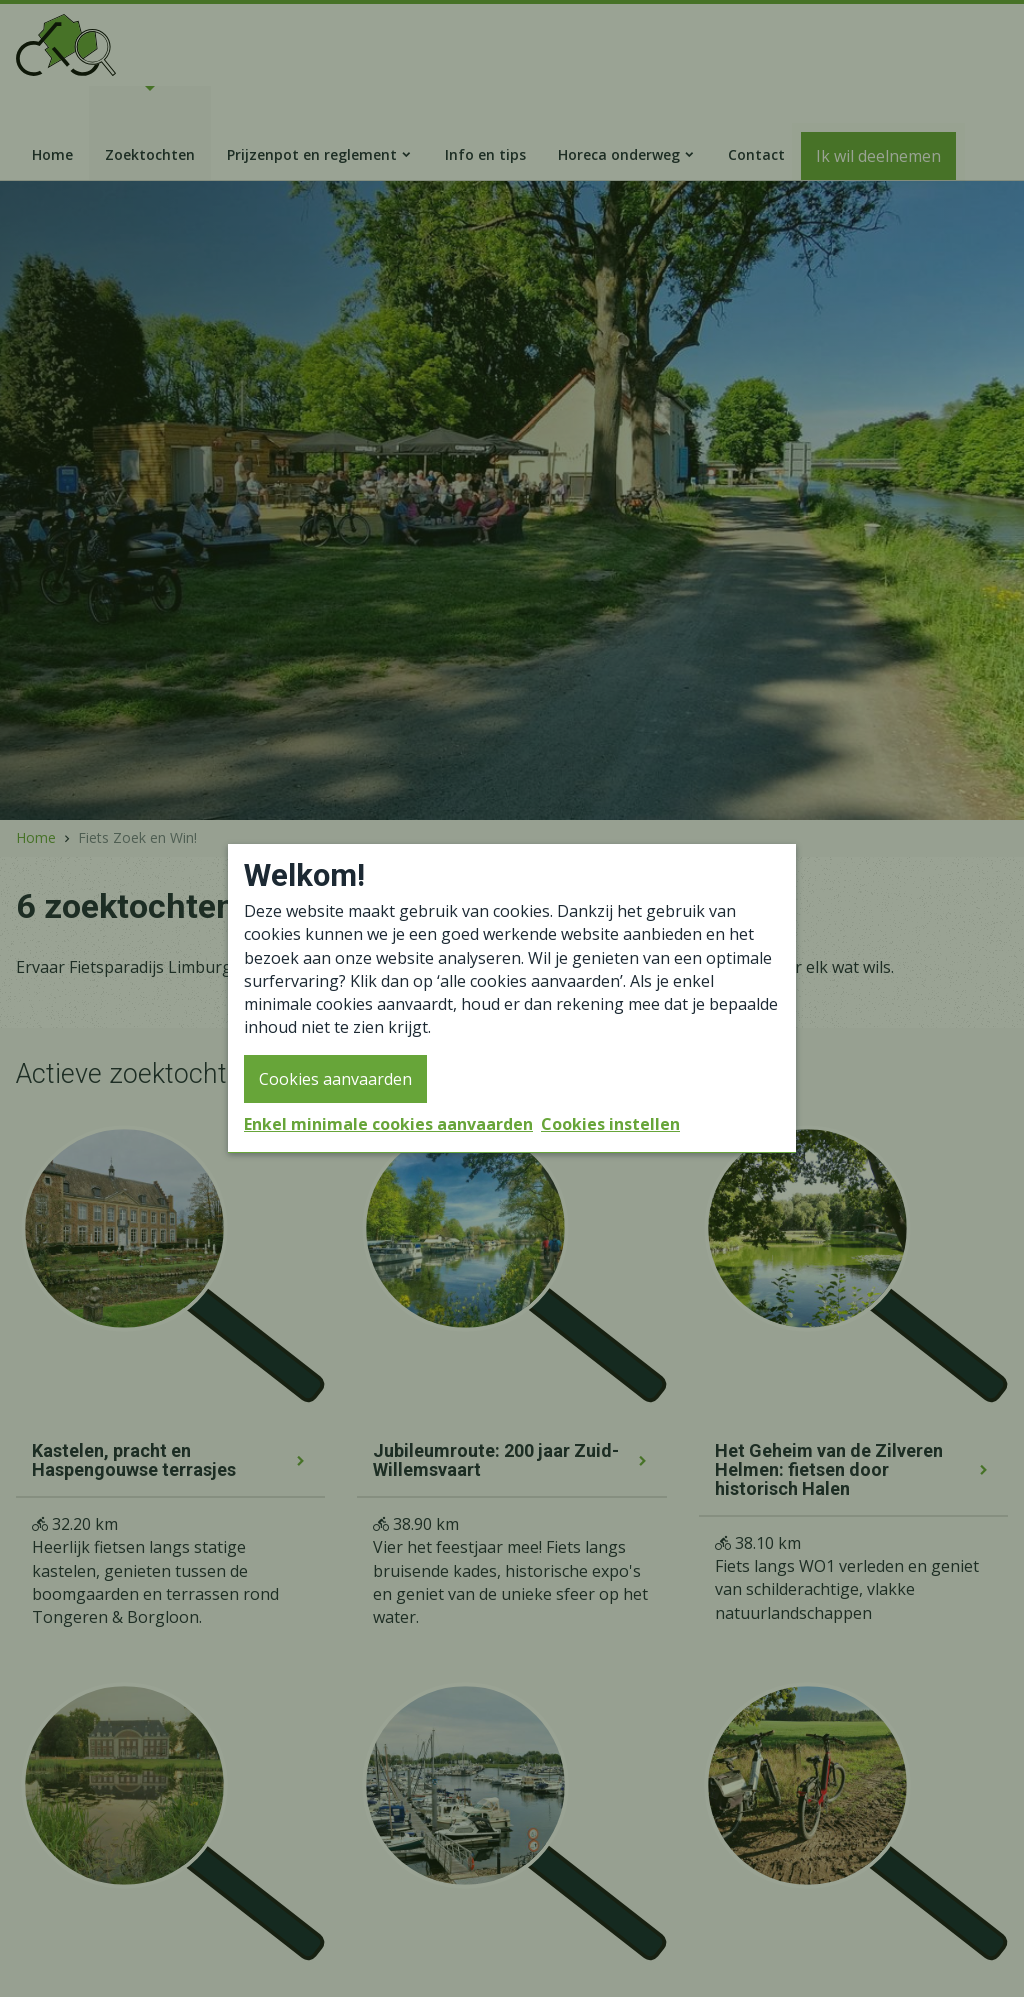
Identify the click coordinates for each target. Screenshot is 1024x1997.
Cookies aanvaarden (335, 1079)
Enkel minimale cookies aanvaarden (388, 1124)
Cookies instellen (610, 1124)
